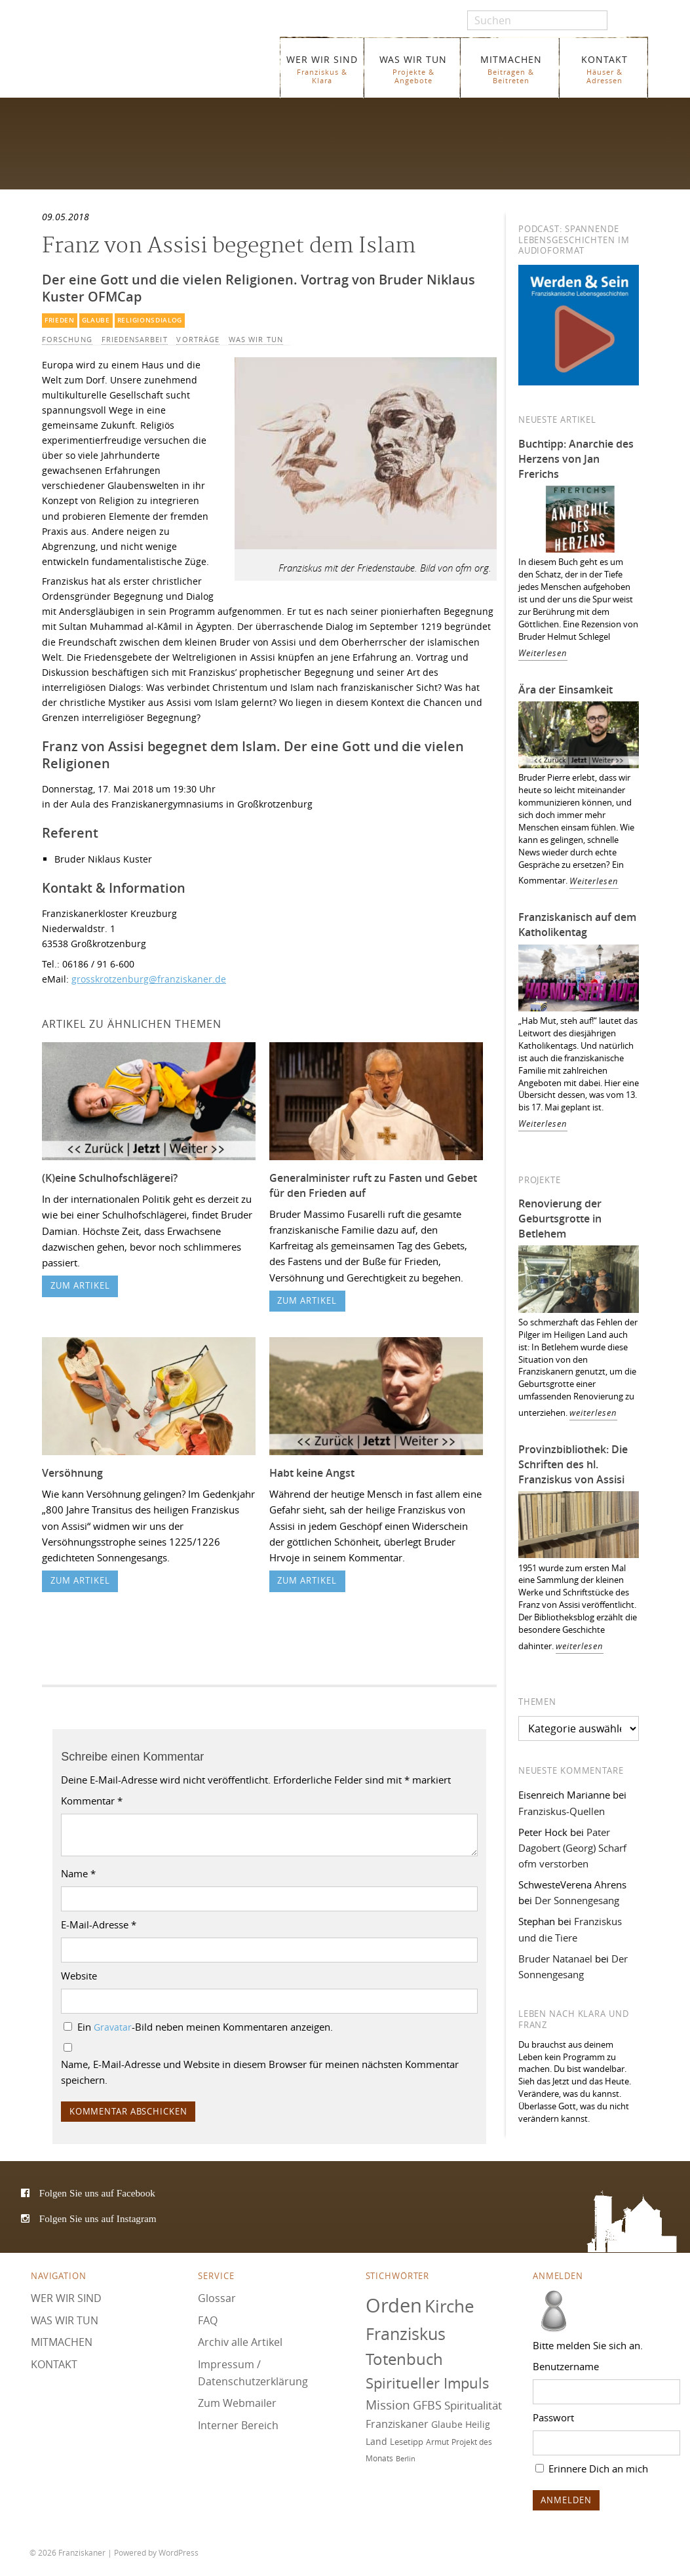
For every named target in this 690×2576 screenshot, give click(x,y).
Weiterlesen (542, 653)
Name (78, 1873)
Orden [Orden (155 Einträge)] (394, 2305)
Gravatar (113, 2027)
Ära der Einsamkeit (565, 689)
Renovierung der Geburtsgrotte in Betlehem (560, 1218)
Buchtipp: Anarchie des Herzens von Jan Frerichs (576, 459)
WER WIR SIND (322, 69)
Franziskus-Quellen (561, 1811)
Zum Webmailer (237, 2403)
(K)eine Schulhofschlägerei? (110, 1178)
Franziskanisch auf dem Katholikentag (577, 924)
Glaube (96, 320)
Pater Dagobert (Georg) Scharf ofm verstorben (572, 1848)
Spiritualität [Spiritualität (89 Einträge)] (473, 2405)
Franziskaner (151, 60)
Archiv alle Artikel (240, 2342)
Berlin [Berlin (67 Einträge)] (405, 2458)
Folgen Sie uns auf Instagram (98, 2218)
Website (79, 1975)
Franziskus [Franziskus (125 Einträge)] (406, 2334)
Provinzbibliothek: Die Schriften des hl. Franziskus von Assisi (573, 1464)
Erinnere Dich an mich (591, 2468)
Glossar (217, 2298)
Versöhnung (72, 1473)
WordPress (179, 2552)
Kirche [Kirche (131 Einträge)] (449, 2306)
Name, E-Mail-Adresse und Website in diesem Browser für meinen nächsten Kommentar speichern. (260, 2072)
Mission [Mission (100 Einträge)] (388, 2404)
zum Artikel (80, 1285)
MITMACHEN (510, 69)
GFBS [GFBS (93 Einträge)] (427, 2405)
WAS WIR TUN (413, 69)
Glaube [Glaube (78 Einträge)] (447, 2424)
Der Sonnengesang (577, 1900)
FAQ (208, 2320)
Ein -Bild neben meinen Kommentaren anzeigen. (205, 2026)
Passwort (553, 2417)
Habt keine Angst (312, 1473)
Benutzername (566, 2366)
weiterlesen (593, 1412)
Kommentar (92, 1800)
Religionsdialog (149, 320)
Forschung (67, 339)
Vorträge (198, 339)
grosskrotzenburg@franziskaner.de (148, 979)
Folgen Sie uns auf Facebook (97, 2193)
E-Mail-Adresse (98, 1924)
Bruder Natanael (555, 1958)
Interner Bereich (238, 2425)
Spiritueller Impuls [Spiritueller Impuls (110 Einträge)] (427, 2382)
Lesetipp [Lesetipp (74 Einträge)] (406, 2442)
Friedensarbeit (135, 339)
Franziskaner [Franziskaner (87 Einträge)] (397, 2424)
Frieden (60, 320)
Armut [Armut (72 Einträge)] (437, 2442)
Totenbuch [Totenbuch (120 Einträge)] (404, 2359)
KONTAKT (604, 69)
